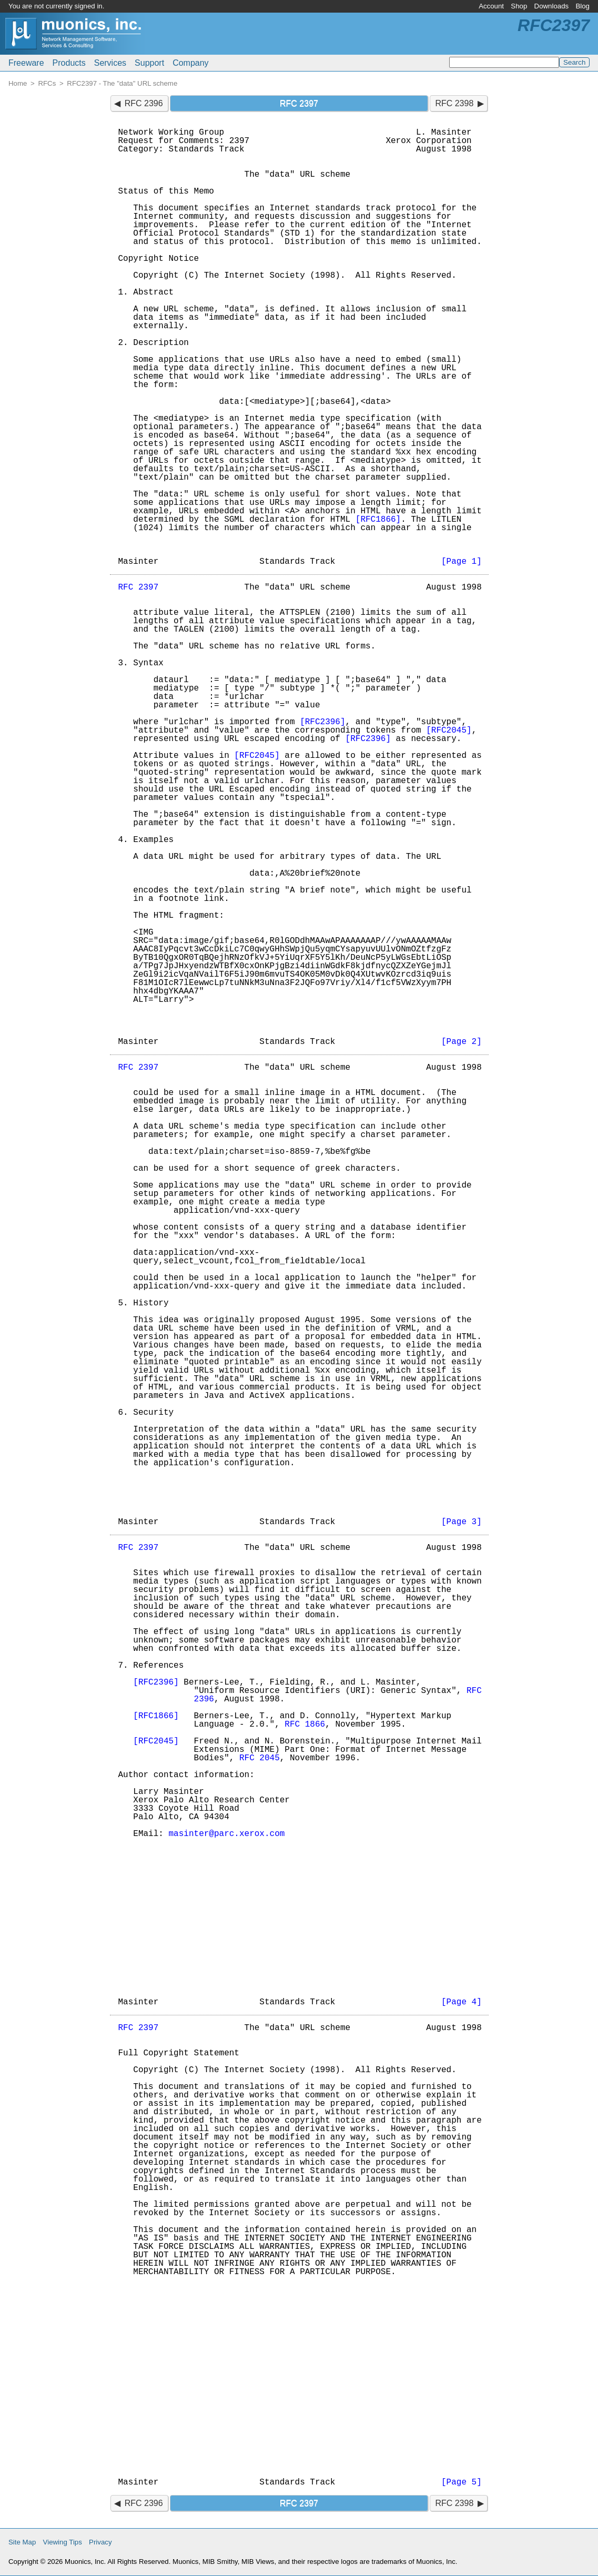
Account (491, 6)
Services (110, 62)
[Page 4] (461, 2002)
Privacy (100, 2542)
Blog (582, 6)
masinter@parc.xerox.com (227, 1834)
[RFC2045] (448, 730)
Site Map (22, 2542)
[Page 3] (461, 1522)
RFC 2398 (454, 103)
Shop (519, 6)
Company (190, 62)
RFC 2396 (144, 103)
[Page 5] (461, 2482)
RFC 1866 (305, 1724)
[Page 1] (461, 561)
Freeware (26, 62)
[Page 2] (461, 1042)
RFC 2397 (138, 587)
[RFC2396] (322, 722)
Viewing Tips (62, 2542)
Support (149, 62)
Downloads (551, 6)
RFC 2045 (259, 1758)
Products (69, 62)
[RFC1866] (378, 519)
